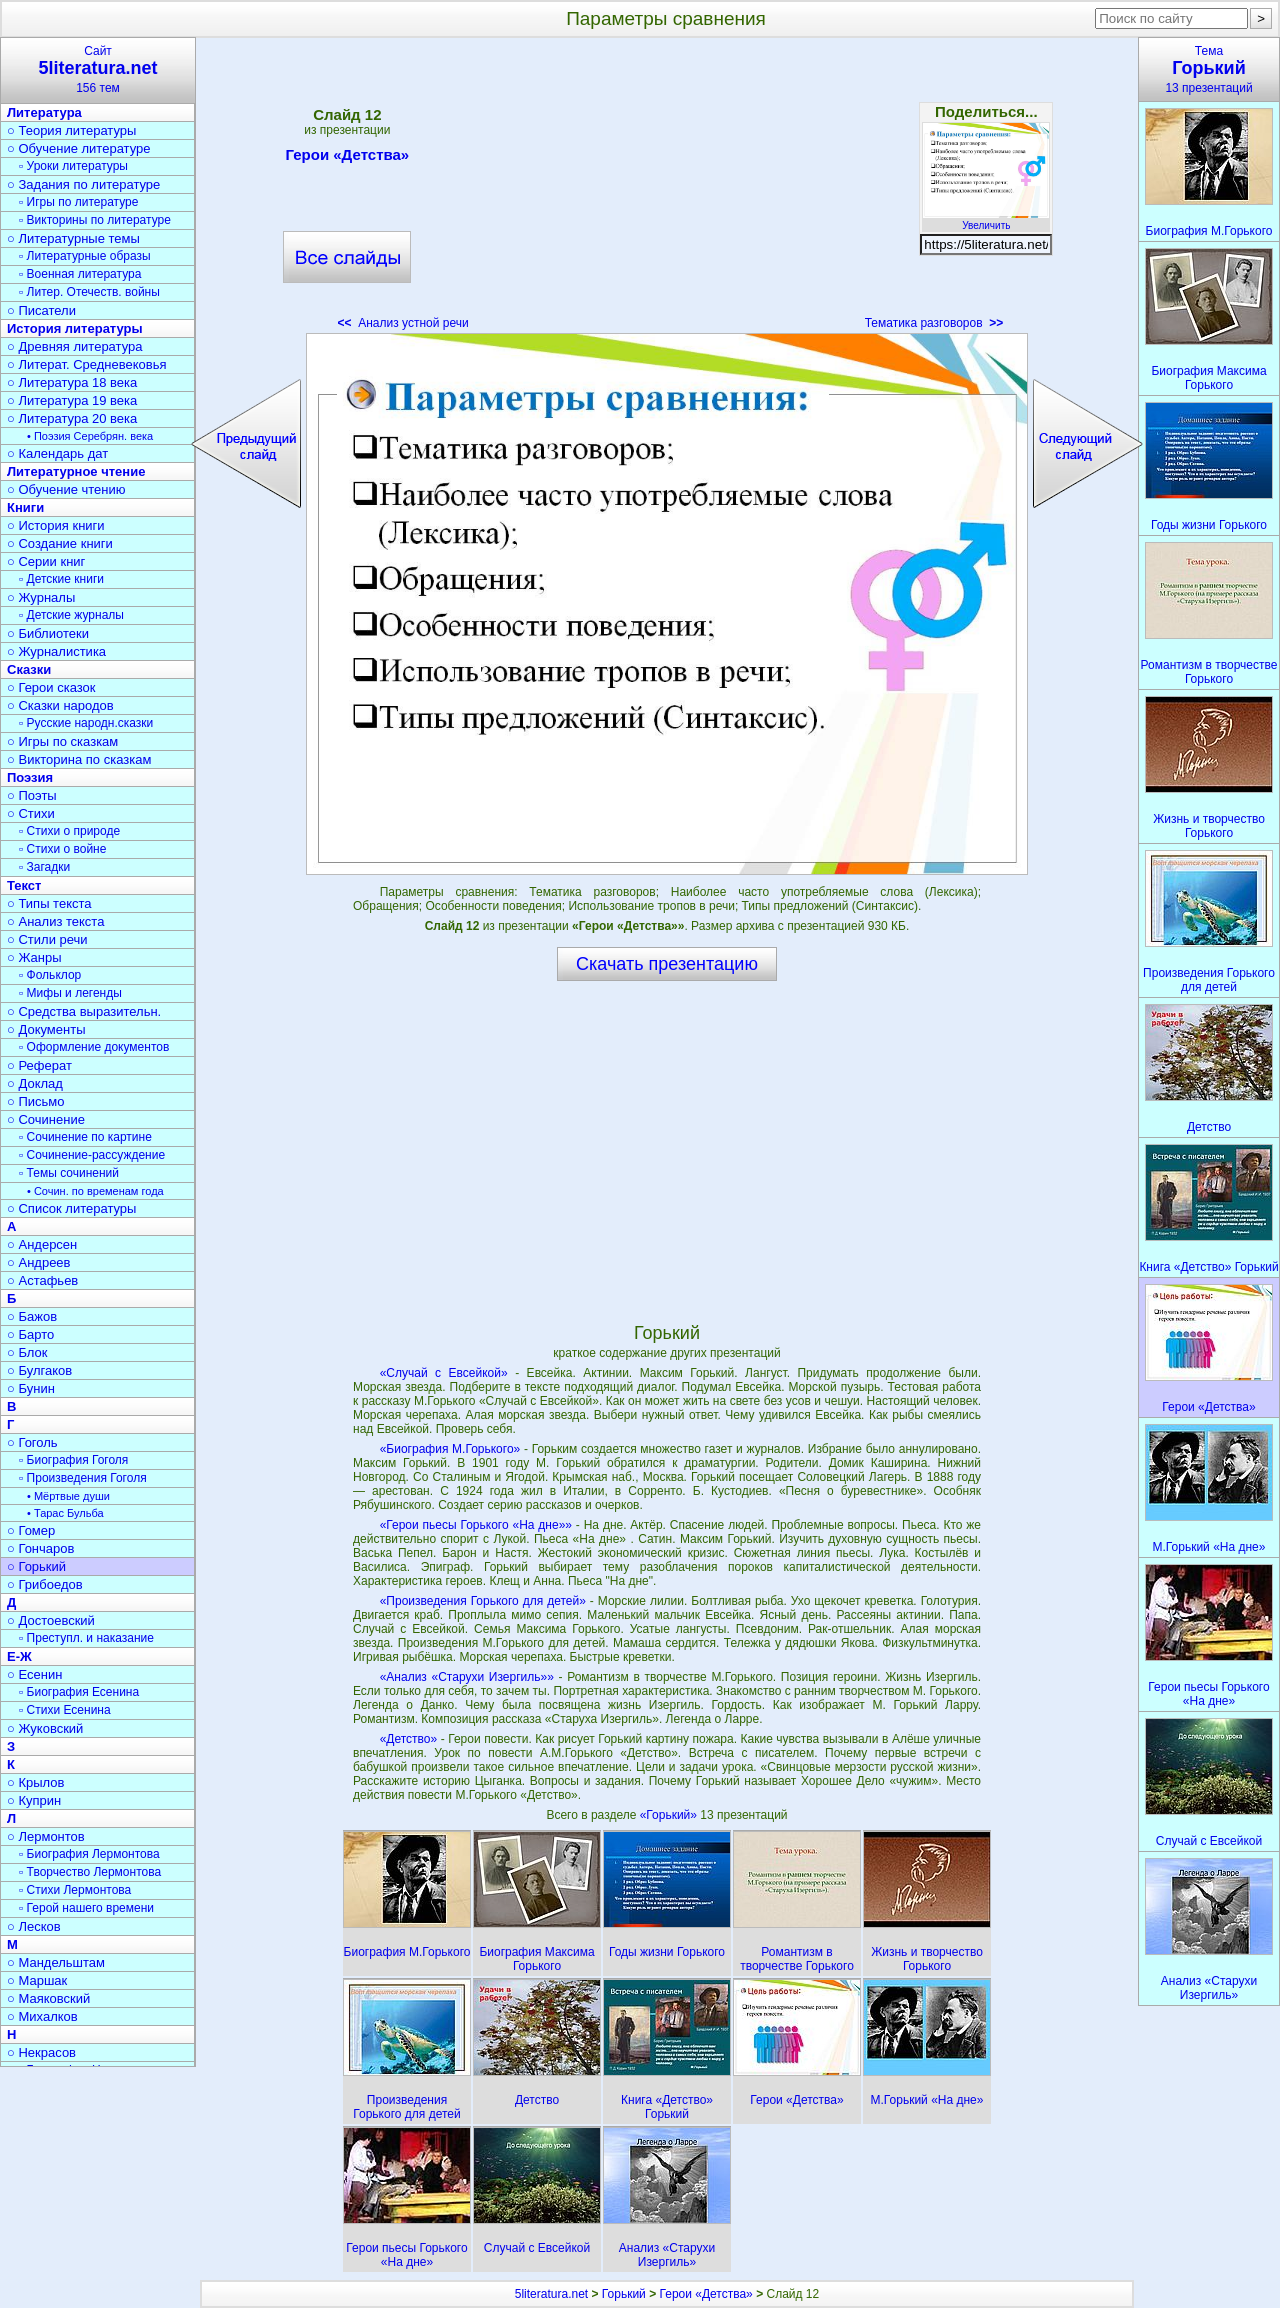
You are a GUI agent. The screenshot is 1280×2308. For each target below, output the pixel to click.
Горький (624, 2294)
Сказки (29, 669)
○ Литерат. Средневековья (87, 364)
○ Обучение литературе (79, 148)
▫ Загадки (44, 867)
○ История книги (56, 525)
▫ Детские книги (61, 579)
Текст (24, 885)
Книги (25, 507)
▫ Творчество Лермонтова (90, 1872)
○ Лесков (34, 1926)
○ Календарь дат (57, 453)
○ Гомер (31, 1530)
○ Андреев (39, 1262)
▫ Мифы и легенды (70, 993)
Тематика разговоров (934, 323)
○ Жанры (34, 957)
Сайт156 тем (98, 69)
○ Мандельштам (56, 1962)
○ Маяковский (48, 1998)
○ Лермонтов (46, 1836)
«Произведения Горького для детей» (483, 1601)
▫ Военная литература (80, 274)
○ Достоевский (51, 1620)
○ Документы (46, 1029)
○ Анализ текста (55, 921)
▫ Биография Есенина (79, 1692)
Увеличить (986, 220)
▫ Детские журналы (71, 615)
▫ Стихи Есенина (65, 1710)
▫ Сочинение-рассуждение (92, 1155)
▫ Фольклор (50, 975)
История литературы (75, 328)
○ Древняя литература (74, 346)
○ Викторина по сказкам (79, 759)
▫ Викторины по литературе (95, 220)
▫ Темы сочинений (69, 1173)
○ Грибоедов (45, 1584)
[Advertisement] (667, 190)
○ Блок (27, 1352)
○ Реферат (39, 1065)
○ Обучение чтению (66, 489)
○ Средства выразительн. (84, 1011)
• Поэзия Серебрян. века (90, 436)
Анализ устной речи (403, 323)
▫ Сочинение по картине (85, 1137)
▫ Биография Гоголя (73, 1460)
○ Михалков (42, 2016)
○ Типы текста (49, 903)
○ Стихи (31, 813)
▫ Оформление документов (94, 1047)
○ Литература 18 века (72, 382)
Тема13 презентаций (1209, 69)
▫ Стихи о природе (69, 831)
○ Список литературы (71, 1208)
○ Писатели (41, 310)
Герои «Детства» (347, 158)
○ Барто (30, 1334)
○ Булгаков (39, 1370)
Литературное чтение (76, 471)
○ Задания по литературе (83, 184)
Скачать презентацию (667, 964)
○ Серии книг (46, 561)
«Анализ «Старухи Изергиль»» (467, 1677)
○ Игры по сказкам (62, 741)
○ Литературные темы (73, 238)
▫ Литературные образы (85, 256)
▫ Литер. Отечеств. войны (89, 292)
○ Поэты (32, 795)
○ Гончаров (40, 1548)
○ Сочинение (46, 1119)
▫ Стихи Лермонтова (75, 1890)
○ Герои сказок (51, 687)
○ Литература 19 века (72, 400)
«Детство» (409, 1739)
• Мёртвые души (68, 1496)
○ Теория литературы (71, 130)
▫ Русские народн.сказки (86, 723)
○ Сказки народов (60, 705)
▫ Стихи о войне (62, 849)
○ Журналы (41, 597)
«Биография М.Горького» (450, 1449)
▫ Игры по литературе (78, 202)
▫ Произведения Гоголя (83, 1478)
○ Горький (36, 1566)
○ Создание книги (60, 543)
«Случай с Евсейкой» (444, 1373)
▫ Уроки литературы (73, 166)
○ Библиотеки (48, 633)
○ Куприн (34, 1800)
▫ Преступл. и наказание (86, 1638)
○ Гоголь (32, 1442)
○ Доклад (35, 1083)
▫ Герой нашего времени (86, 1908)
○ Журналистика (56, 651)
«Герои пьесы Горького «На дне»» (476, 1525)
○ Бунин (31, 1388)
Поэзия (30, 777)
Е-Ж (19, 1656)
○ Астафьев (42, 1280)
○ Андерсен (42, 1244)
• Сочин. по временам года (95, 1191)
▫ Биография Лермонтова (89, 1854)
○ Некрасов (41, 2052)
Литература (44, 112)
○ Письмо (36, 1101)
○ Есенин (34, 1674)
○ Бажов (32, 1316)
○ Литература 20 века (72, 418)
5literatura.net (551, 2294)
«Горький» (670, 1815)
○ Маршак (37, 1980)
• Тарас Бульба (65, 1513)
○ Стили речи (47, 939)
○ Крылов (35, 1782)
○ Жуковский (45, 1728)
